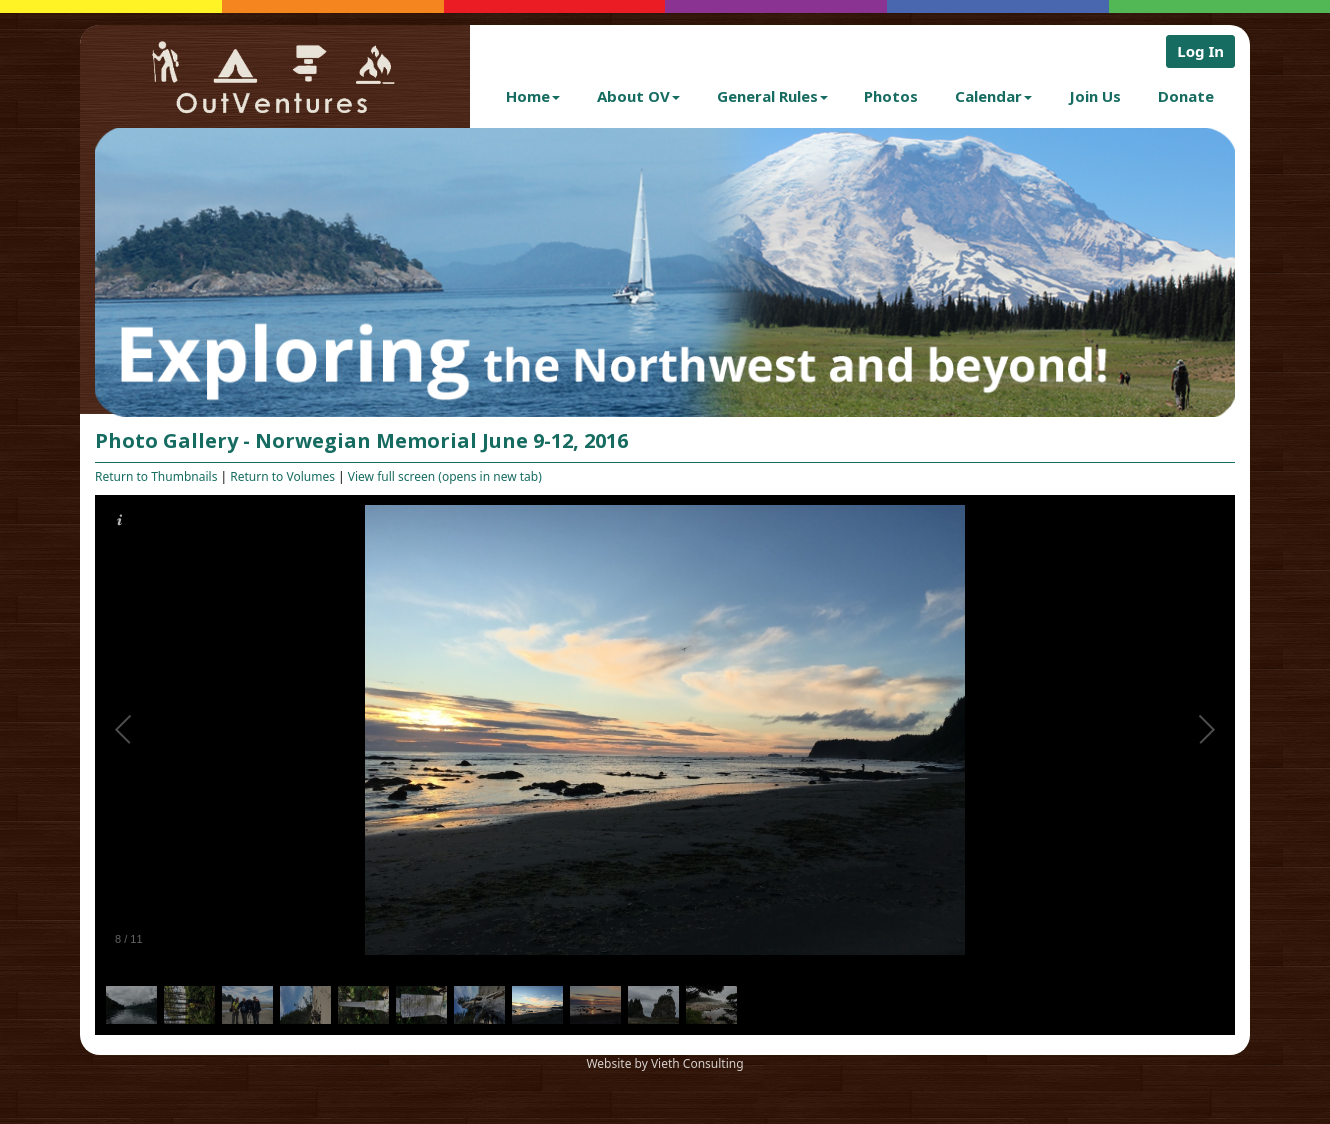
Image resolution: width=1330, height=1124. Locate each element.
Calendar (993, 96)
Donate (1186, 96)
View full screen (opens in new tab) (445, 476)
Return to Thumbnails (156, 476)
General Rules (772, 96)
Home (533, 96)
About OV (638, 96)
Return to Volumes (282, 476)
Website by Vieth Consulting (664, 1063)
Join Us (1095, 96)
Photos (891, 96)
